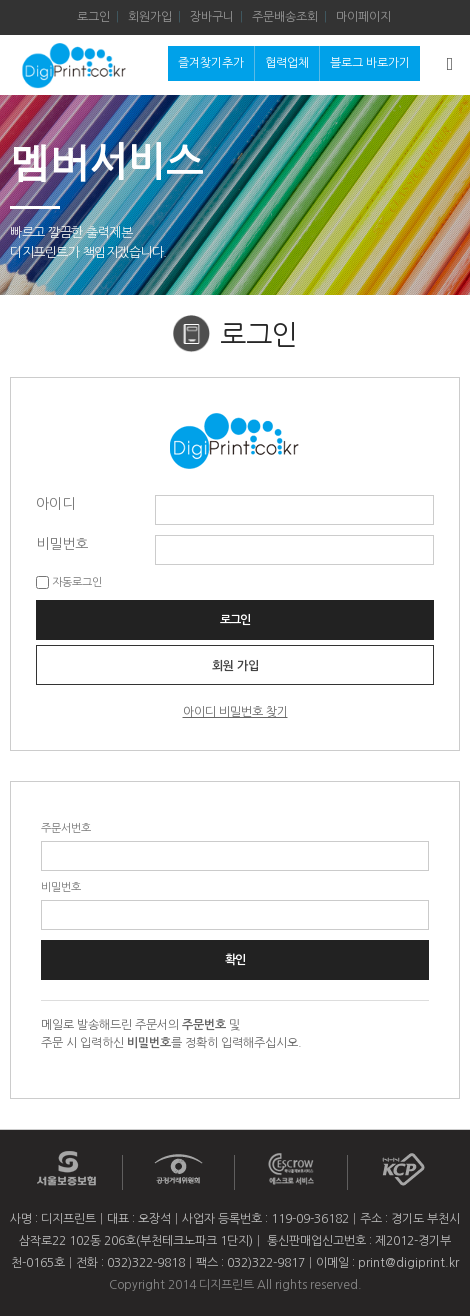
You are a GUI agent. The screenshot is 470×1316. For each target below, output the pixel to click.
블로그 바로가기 (370, 63)
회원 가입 (235, 666)
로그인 (93, 17)
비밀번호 (62, 543)
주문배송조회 (285, 17)
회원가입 (150, 17)
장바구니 (212, 17)
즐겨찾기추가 (211, 63)
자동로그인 (77, 582)
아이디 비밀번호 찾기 (235, 712)
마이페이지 (363, 17)
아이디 (55, 503)
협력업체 (287, 63)
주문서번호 (66, 828)
